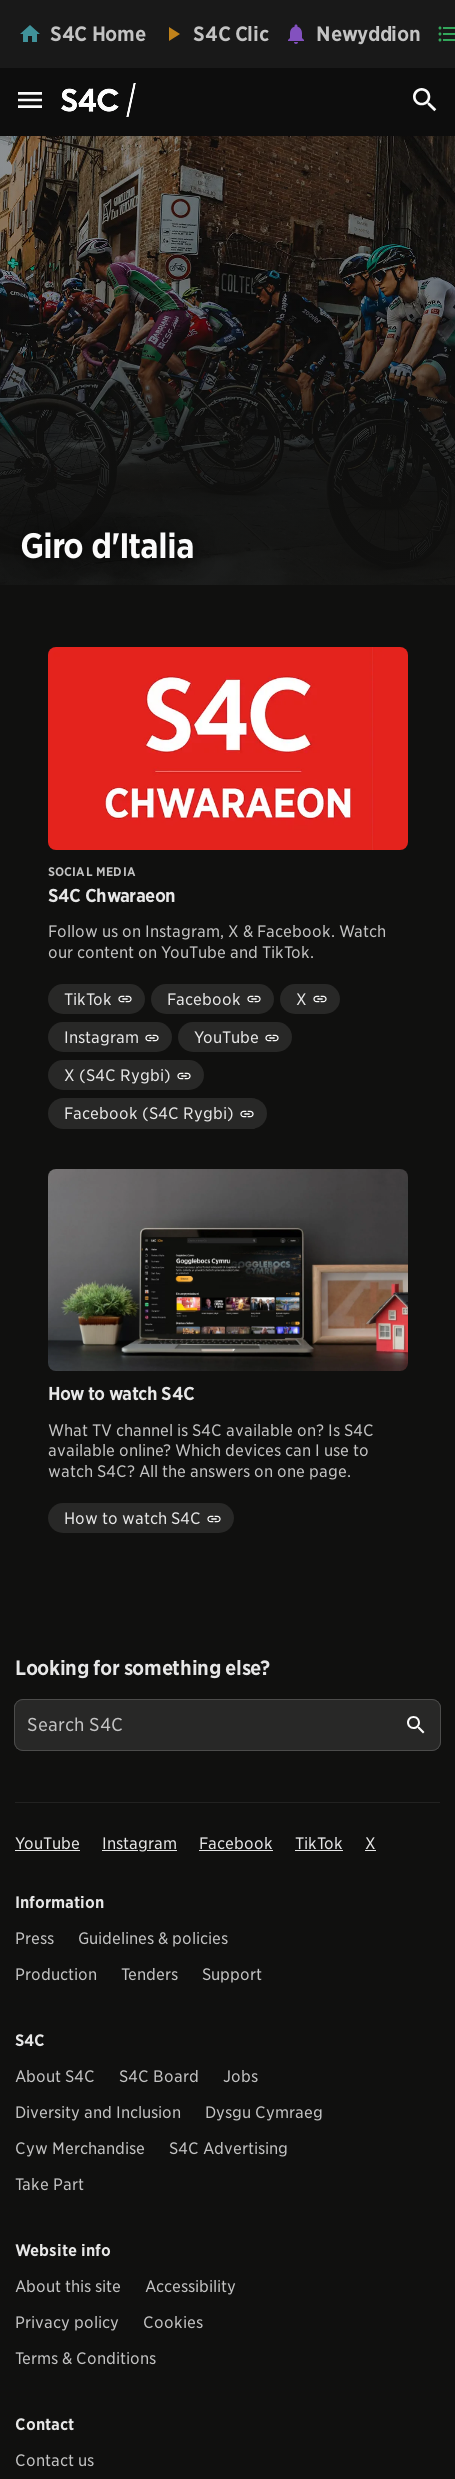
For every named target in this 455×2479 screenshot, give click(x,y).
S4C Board (159, 2076)
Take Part (49, 2184)
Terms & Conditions (85, 2358)
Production (56, 1974)
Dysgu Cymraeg (264, 2112)
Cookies (173, 2322)
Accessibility (190, 2286)
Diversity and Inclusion (98, 2112)
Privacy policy (67, 2322)
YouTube (47, 1843)
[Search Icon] (425, 100)
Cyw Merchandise (80, 2148)
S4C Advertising (228, 2148)
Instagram (139, 1843)
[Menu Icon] (30, 101)
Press (34, 1938)
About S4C (55, 2076)
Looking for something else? (142, 1668)
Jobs (240, 2076)
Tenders (149, 1974)
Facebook (236, 1843)
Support (232, 1974)
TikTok (319, 1843)
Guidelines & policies (153, 1938)
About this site (68, 2286)
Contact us (54, 2460)
